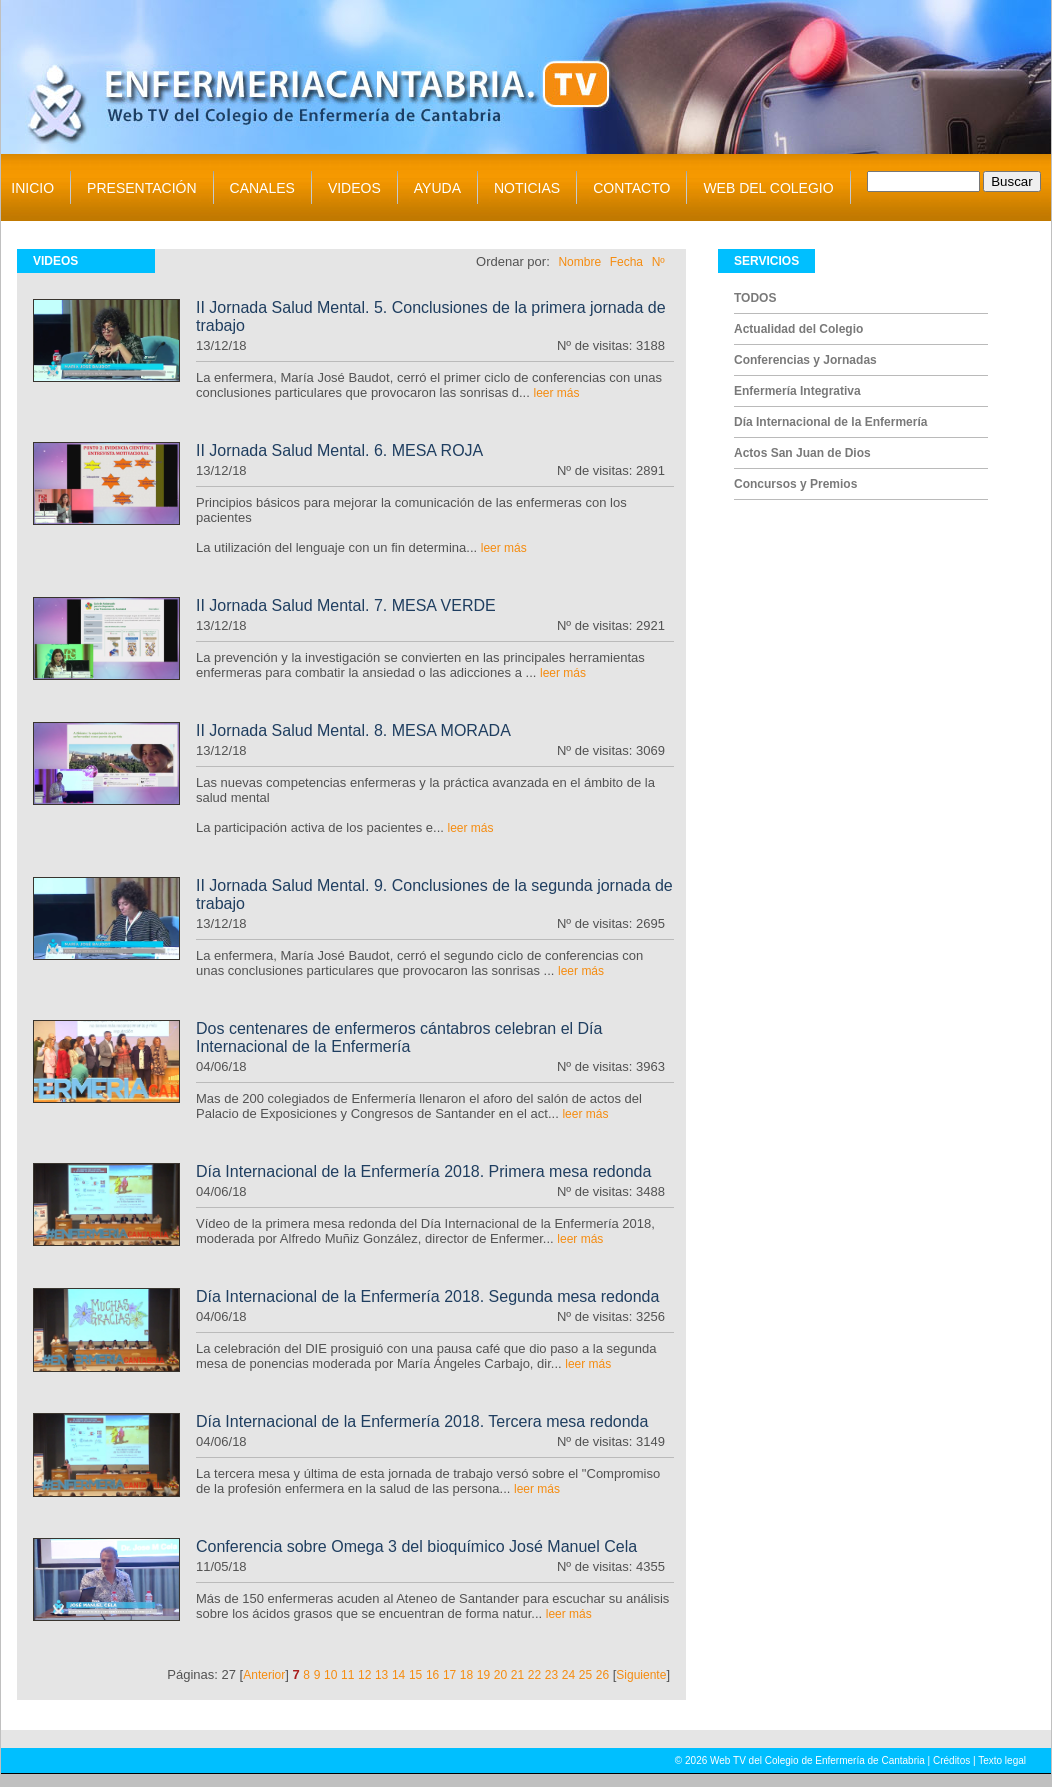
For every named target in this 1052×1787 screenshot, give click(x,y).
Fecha (626, 262)
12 (364, 1675)
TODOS (755, 298)
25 (585, 1675)
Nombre (579, 262)
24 (568, 1675)
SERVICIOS (766, 261)
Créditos (951, 1760)
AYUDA (437, 188)
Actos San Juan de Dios (802, 453)
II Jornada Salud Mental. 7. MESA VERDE (346, 605)
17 (449, 1675)
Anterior (264, 1675)
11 (347, 1675)
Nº (658, 262)
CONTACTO (631, 188)
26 (602, 1675)
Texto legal (1002, 1760)
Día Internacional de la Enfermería (830, 422)
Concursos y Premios (795, 484)
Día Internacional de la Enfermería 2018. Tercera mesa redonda (422, 1421)
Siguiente (641, 1675)
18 (466, 1675)
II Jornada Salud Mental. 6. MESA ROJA (339, 450)
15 (415, 1675)
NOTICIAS (527, 188)
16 (432, 1675)
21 (517, 1675)
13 (381, 1675)
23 (551, 1675)
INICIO (32, 188)
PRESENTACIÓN (141, 188)
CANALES (262, 188)
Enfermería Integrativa (797, 391)
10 (330, 1675)
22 (534, 1675)
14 (398, 1675)
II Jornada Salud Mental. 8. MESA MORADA (353, 730)
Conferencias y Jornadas (805, 360)
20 (500, 1675)
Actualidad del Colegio (798, 329)
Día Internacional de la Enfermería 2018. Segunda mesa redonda (427, 1296)
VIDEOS (354, 188)
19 (483, 1675)
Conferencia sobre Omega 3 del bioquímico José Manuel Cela (416, 1546)
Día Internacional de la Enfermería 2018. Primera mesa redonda (423, 1171)
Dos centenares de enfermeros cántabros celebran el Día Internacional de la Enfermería (399, 1037)
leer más (556, 393)
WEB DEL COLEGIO (768, 188)
